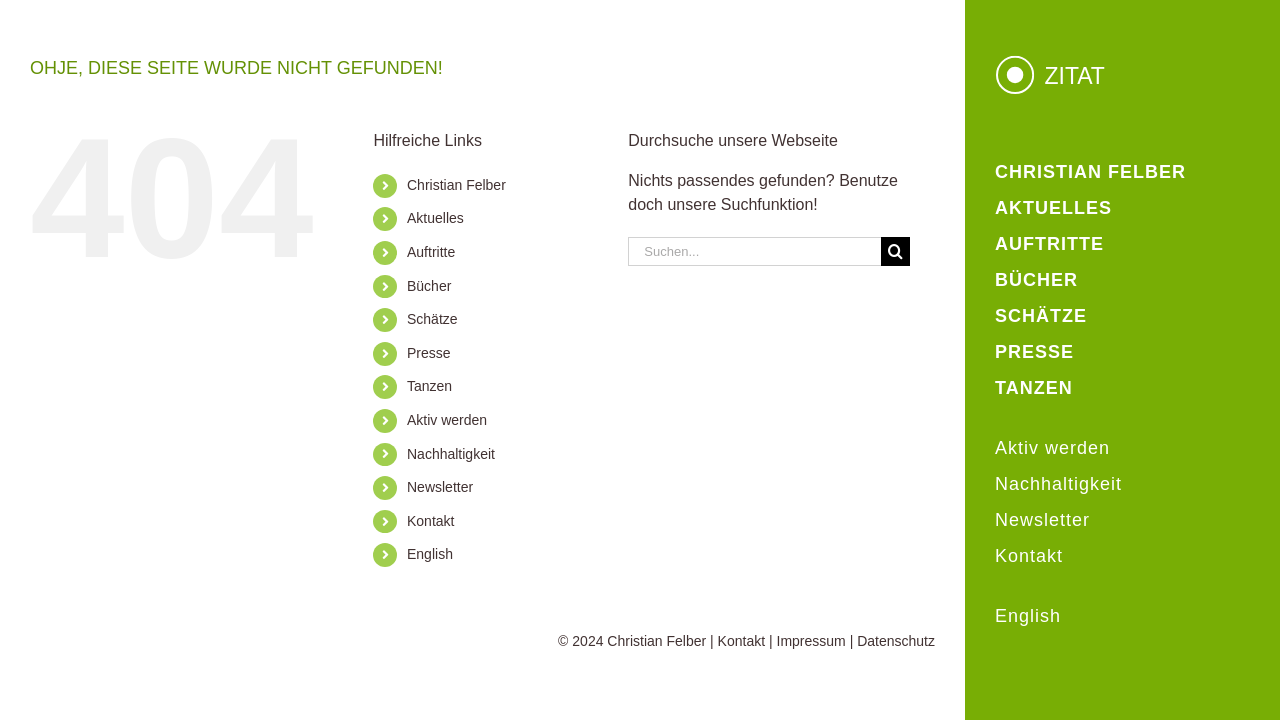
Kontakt (430, 521)
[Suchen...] (754, 251)
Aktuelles (435, 218)
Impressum (811, 641)
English (430, 554)
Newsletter (440, 487)
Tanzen (429, 386)
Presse (429, 353)
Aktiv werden (447, 420)
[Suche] (895, 251)
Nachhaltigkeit (451, 454)
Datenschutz (896, 641)
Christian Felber (456, 185)
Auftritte (431, 252)
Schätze (432, 319)
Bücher (429, 286)
